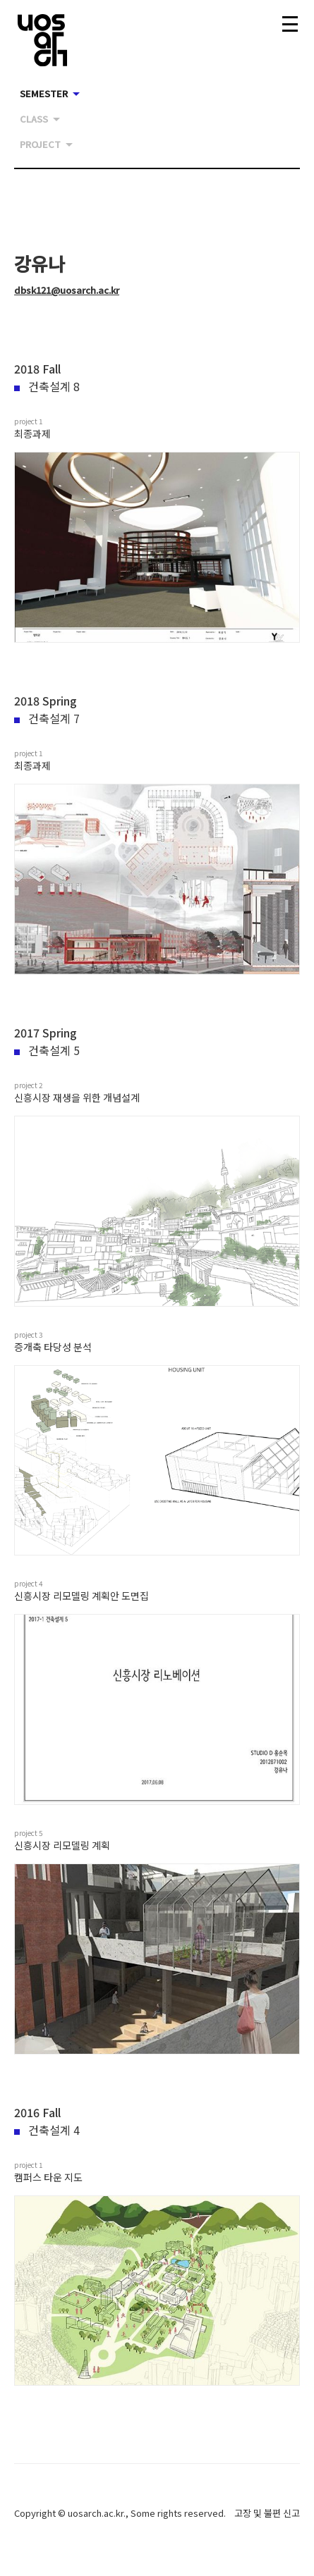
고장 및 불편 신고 (267, 2513)
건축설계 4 (47, 2129)
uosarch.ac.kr (95, 2513)
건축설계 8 (47, 386)
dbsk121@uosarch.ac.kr (66, 290)
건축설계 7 (47, 718)
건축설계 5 (47, 1050)
